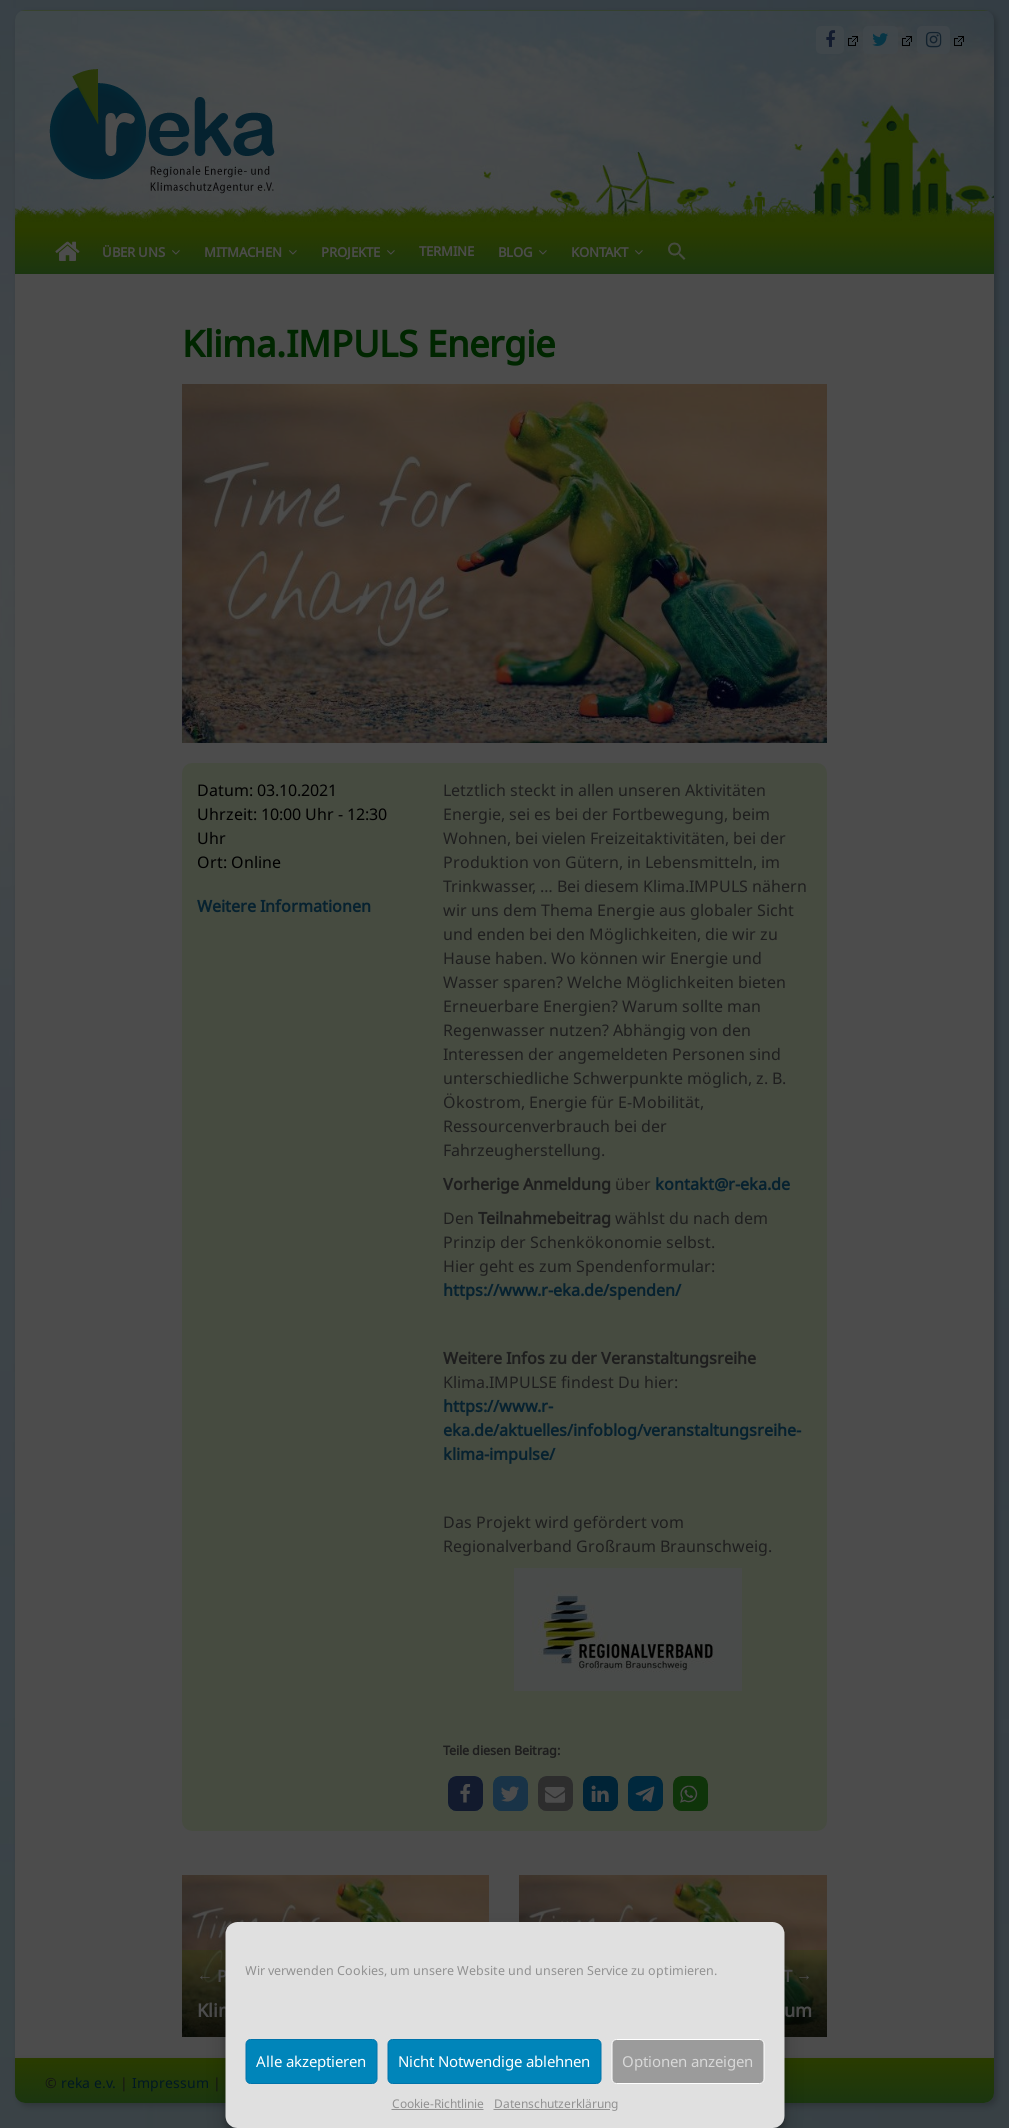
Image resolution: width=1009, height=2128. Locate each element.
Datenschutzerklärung (556, 2103)
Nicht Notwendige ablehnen (494, 2061)
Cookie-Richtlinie (438, 2103)
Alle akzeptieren (311, 2061)
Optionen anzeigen (687, 2061)
